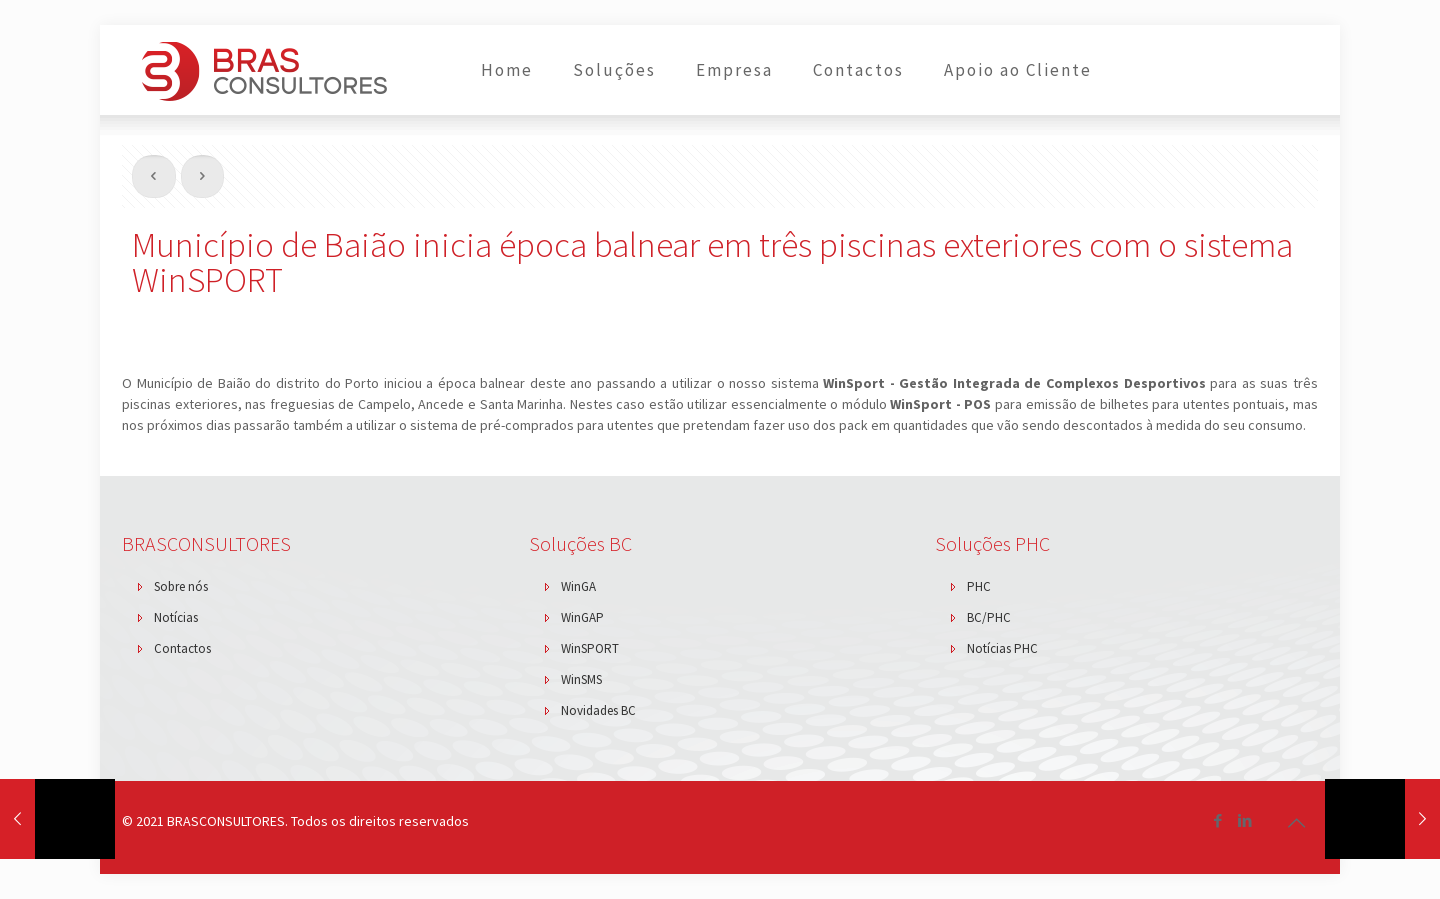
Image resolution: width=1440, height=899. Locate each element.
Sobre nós (181, 586)
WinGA (578, 586)
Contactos (182, 648)
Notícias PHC (1002, 648)
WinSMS (581, 679)
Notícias (176, 617)
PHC (979, 586)
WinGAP (582, 617)
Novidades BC (598, 710)
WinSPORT (590, 648)
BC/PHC (989, 617)
